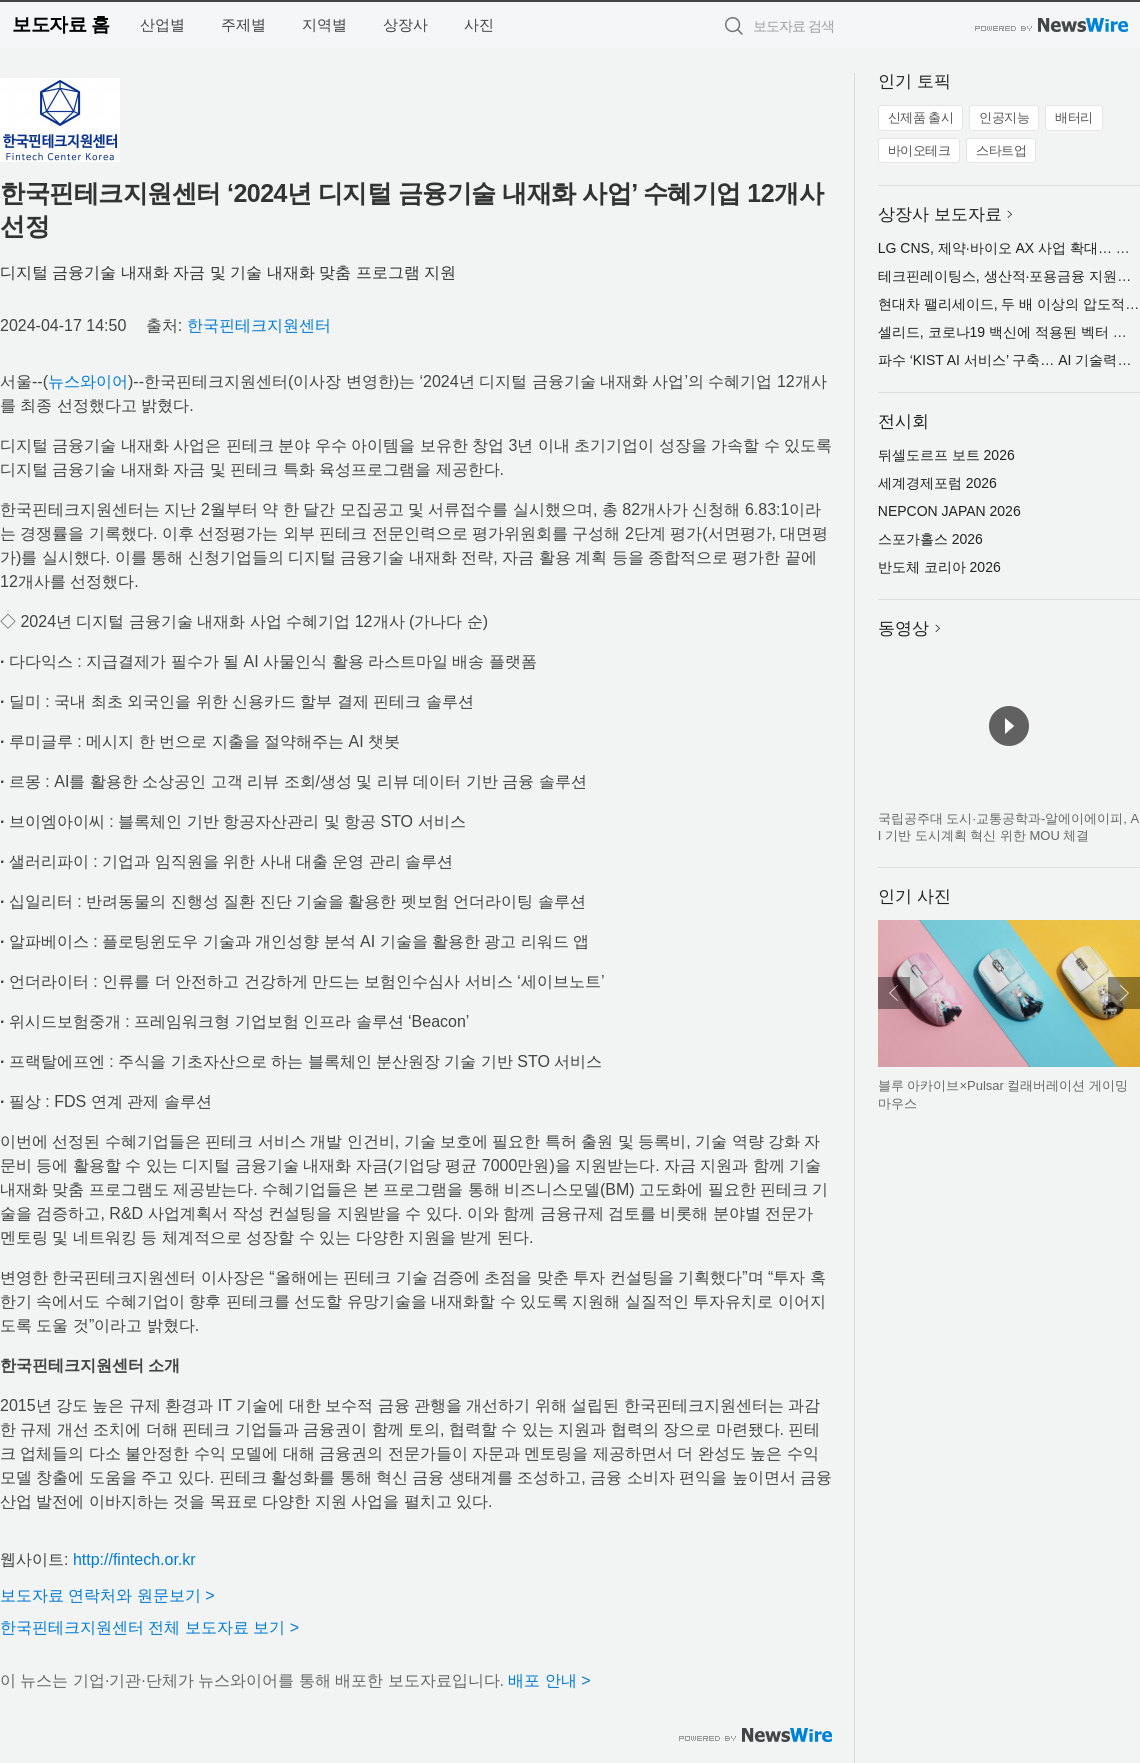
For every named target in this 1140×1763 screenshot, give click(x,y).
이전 (894, 993)
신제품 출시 (921, 117)
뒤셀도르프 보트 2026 (946, 455)
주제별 (243, 24)
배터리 (1074, 117)
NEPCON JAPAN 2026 (949, 511)
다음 (1124, 993)
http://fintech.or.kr (134, 1559)
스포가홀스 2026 (930, 539)
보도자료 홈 (60, 24)
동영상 (903, 628)
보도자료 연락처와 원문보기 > (107, 1595)
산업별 (162, 24)
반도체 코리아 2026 (939, 567)
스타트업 (1001, 150)
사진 (479, 24)
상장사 (405, 24)
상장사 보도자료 (940, 214)
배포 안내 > (549, 1680)
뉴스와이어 (88, 381)
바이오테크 (919, 150)
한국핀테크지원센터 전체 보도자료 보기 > (149, 1627)
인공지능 (1004, 117)
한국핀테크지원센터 (259, 325)
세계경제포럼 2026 (937, 483)
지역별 (324, 24)
